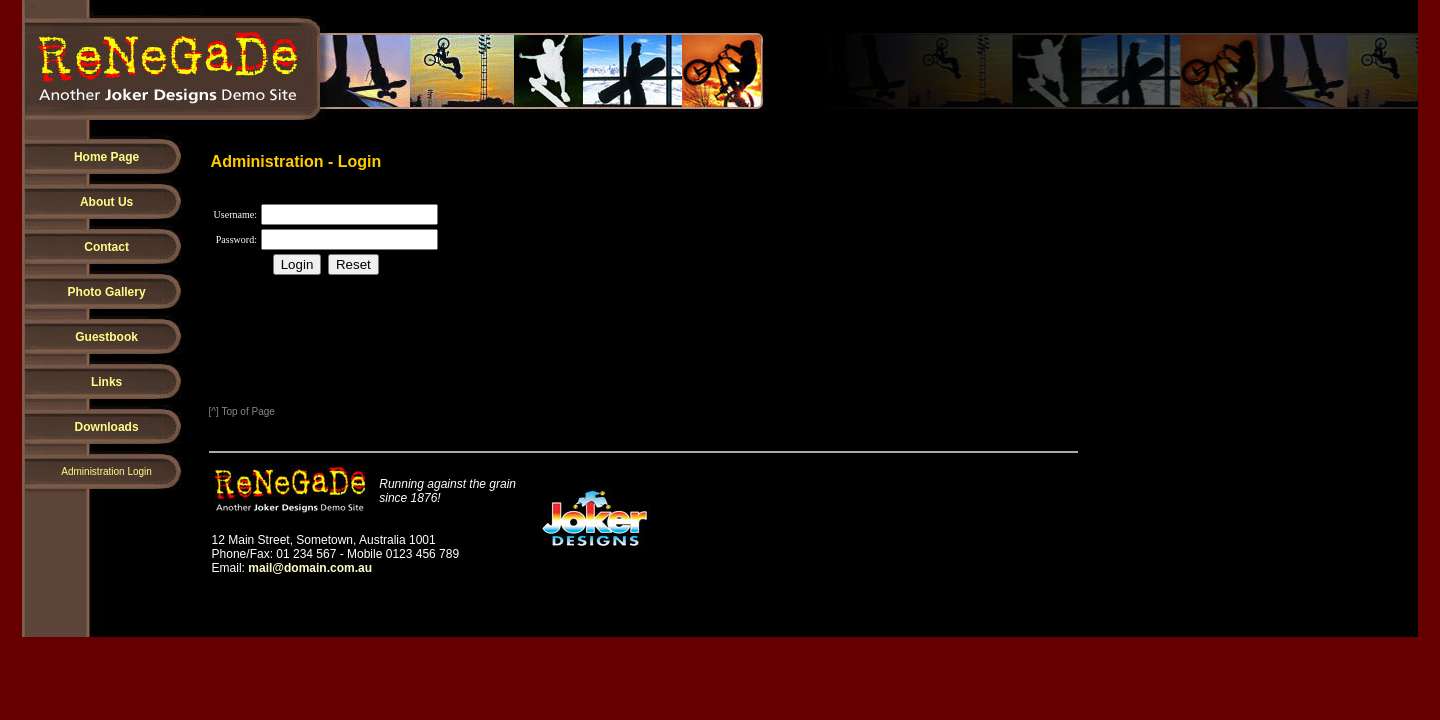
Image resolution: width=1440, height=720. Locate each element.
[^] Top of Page (242, 411)
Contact (106, 247)
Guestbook (106, 337)
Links (106, 382)
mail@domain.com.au (310, 568)
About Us (106, 202)
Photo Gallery (107, 292)
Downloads (107, 427)
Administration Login (106, 471)
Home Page (106, 157)
